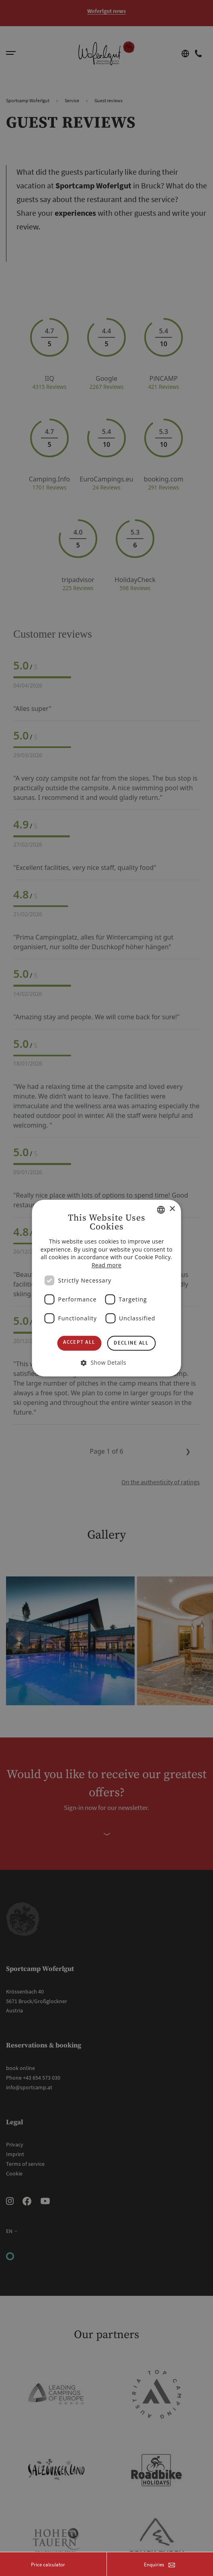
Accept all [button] (79, 1342)
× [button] (172, 1209)
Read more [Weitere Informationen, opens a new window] (106, 1265)
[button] (106, 1362)
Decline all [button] (131, 1342)
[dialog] (106, 1288)
